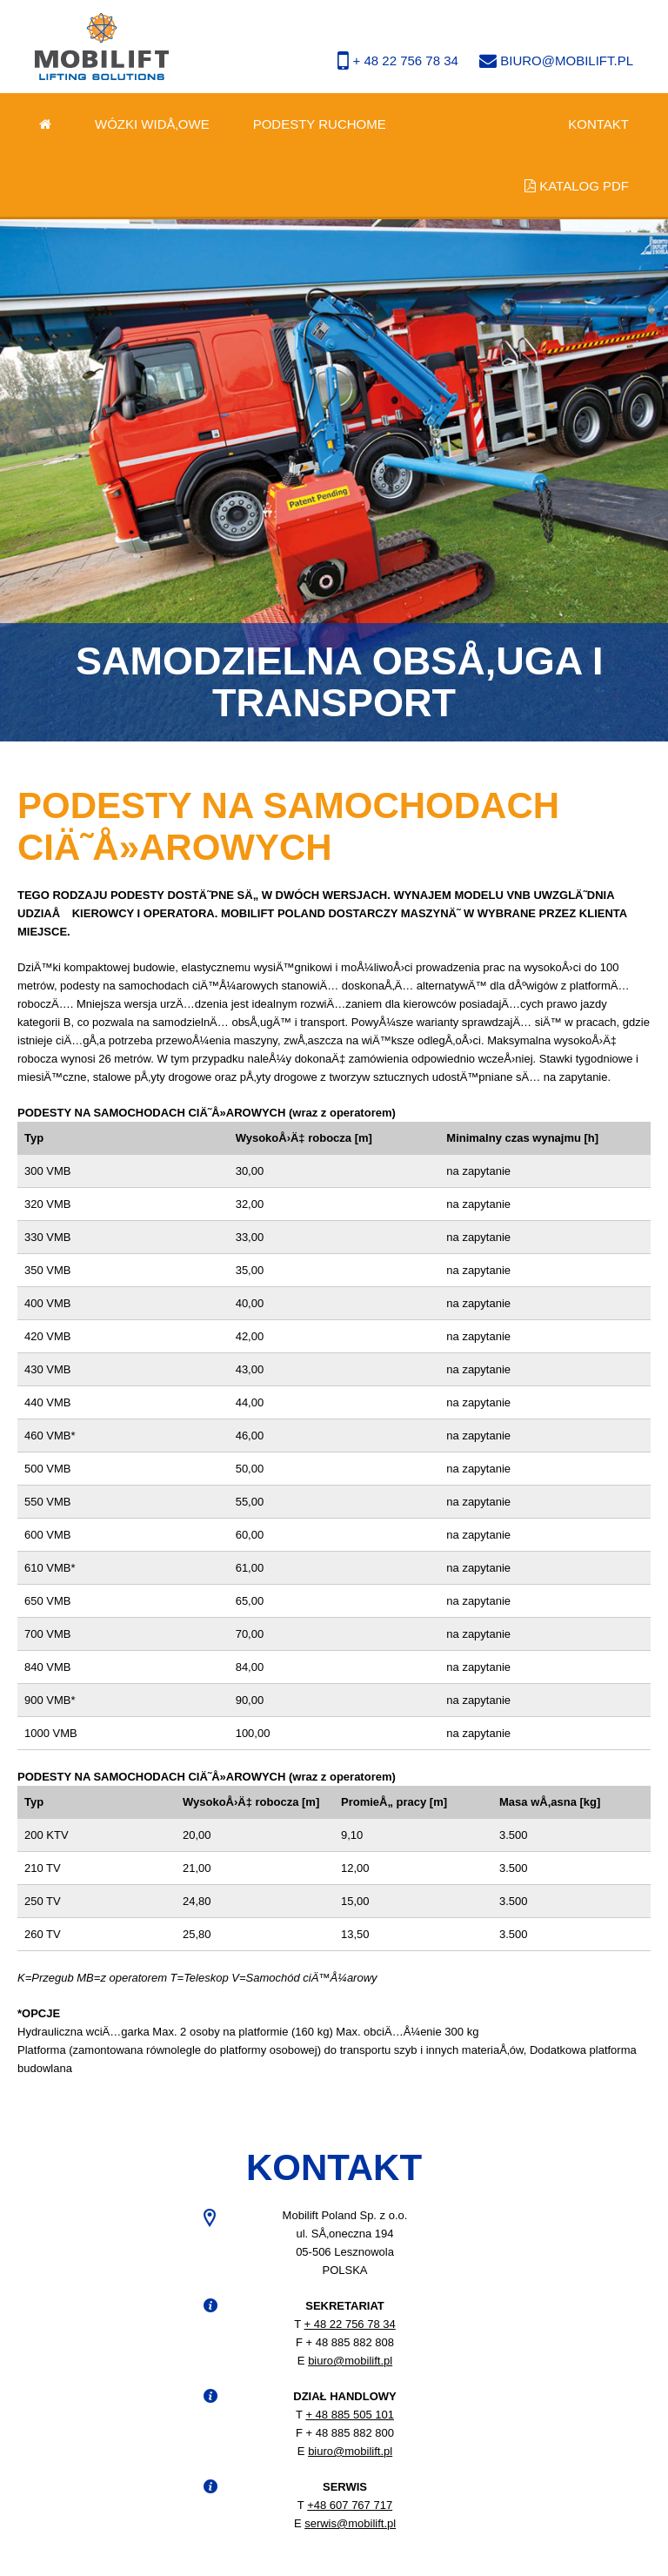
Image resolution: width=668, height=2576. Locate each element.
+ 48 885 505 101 (349, 2414)
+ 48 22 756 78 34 (399, 60)
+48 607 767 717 (349, 2505)
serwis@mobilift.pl (350, 2523)
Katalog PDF (576, 185)
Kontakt (598, 124)
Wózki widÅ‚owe (152, 124)
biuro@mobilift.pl (556, 60)
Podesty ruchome (319, 124)
